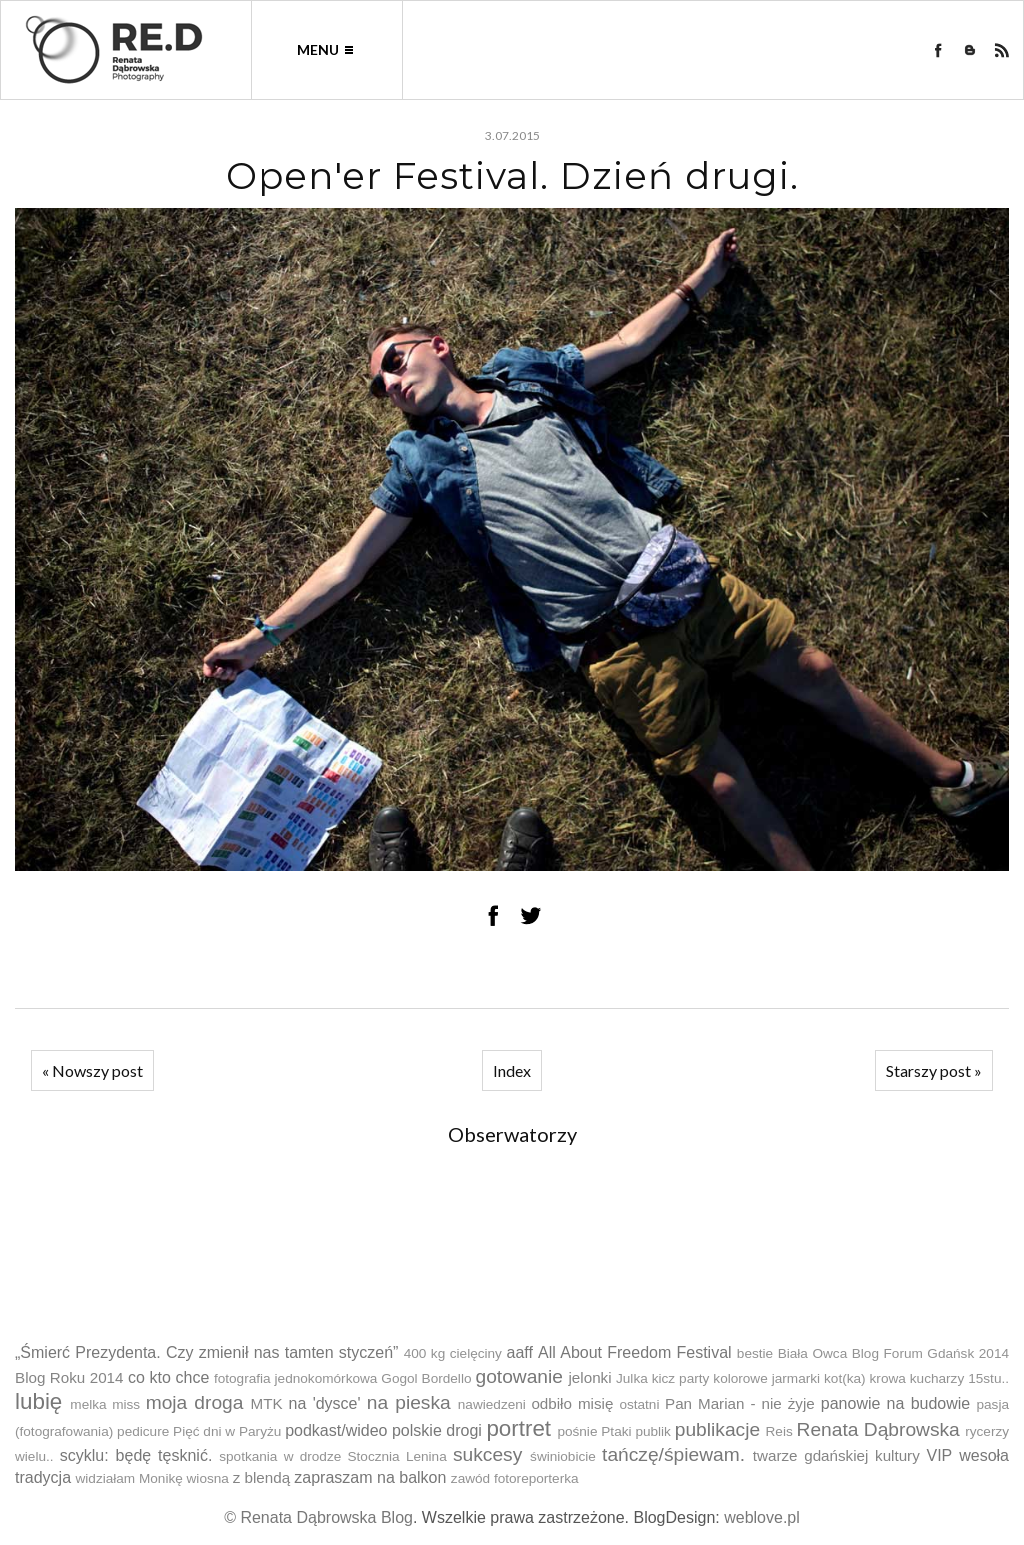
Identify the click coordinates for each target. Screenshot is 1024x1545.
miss (126, 1404)
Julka (632, 1378)
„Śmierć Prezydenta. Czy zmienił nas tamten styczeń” (206, 1352)
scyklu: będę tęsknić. (136, 1455)
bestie (755, 1353)
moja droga (195, 1402)
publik (653, 1431)
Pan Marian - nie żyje (740, 1403)
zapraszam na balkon (370, 1477)
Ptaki (616, 1431)
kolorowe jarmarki (766, 1378)
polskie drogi (437, 1430)
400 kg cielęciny (453, 1353)
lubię (38, 1401)
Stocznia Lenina (397, 1456)
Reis (779, 1431)
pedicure (143, 1431)
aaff (519, 1352)
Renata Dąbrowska (878, 1429)
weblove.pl (762, 1517)
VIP (939, 1455)
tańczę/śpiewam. (673, 1454)
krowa (888, 1378)
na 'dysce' (325, 1403)
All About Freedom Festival (635, 1352)
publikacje (717, 1429)
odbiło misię (572, 1403)
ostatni (639, 1404)
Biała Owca (813, 1353)
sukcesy (487, 1454)
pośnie (577, 1431)
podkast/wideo (336, 1430)
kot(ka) (845, 1378)
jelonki (590, 1377)
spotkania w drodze (280, 1456)
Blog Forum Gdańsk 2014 (930, 1353)
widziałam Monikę (128, 1478)
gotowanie (518, 1376)
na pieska (409, 1402)
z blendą (261, 1477)
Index (512, 1070)
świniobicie (563, 1456)
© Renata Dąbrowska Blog (318, 1517)
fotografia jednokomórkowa (295, 1378)
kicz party (681, 1378)
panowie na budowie (895, 1403)
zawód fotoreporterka (515, 1478)
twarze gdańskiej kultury (836, 1455)
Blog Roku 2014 (69, 1377)
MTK (267, 1403)
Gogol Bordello (426, 1378)
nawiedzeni (492, 1404)
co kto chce (168, 1377)
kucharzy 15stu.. (959, 1378)
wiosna (208, 1478)
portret (518, 1428)
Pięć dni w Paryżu (227, 1431)
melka (88, 1404)
